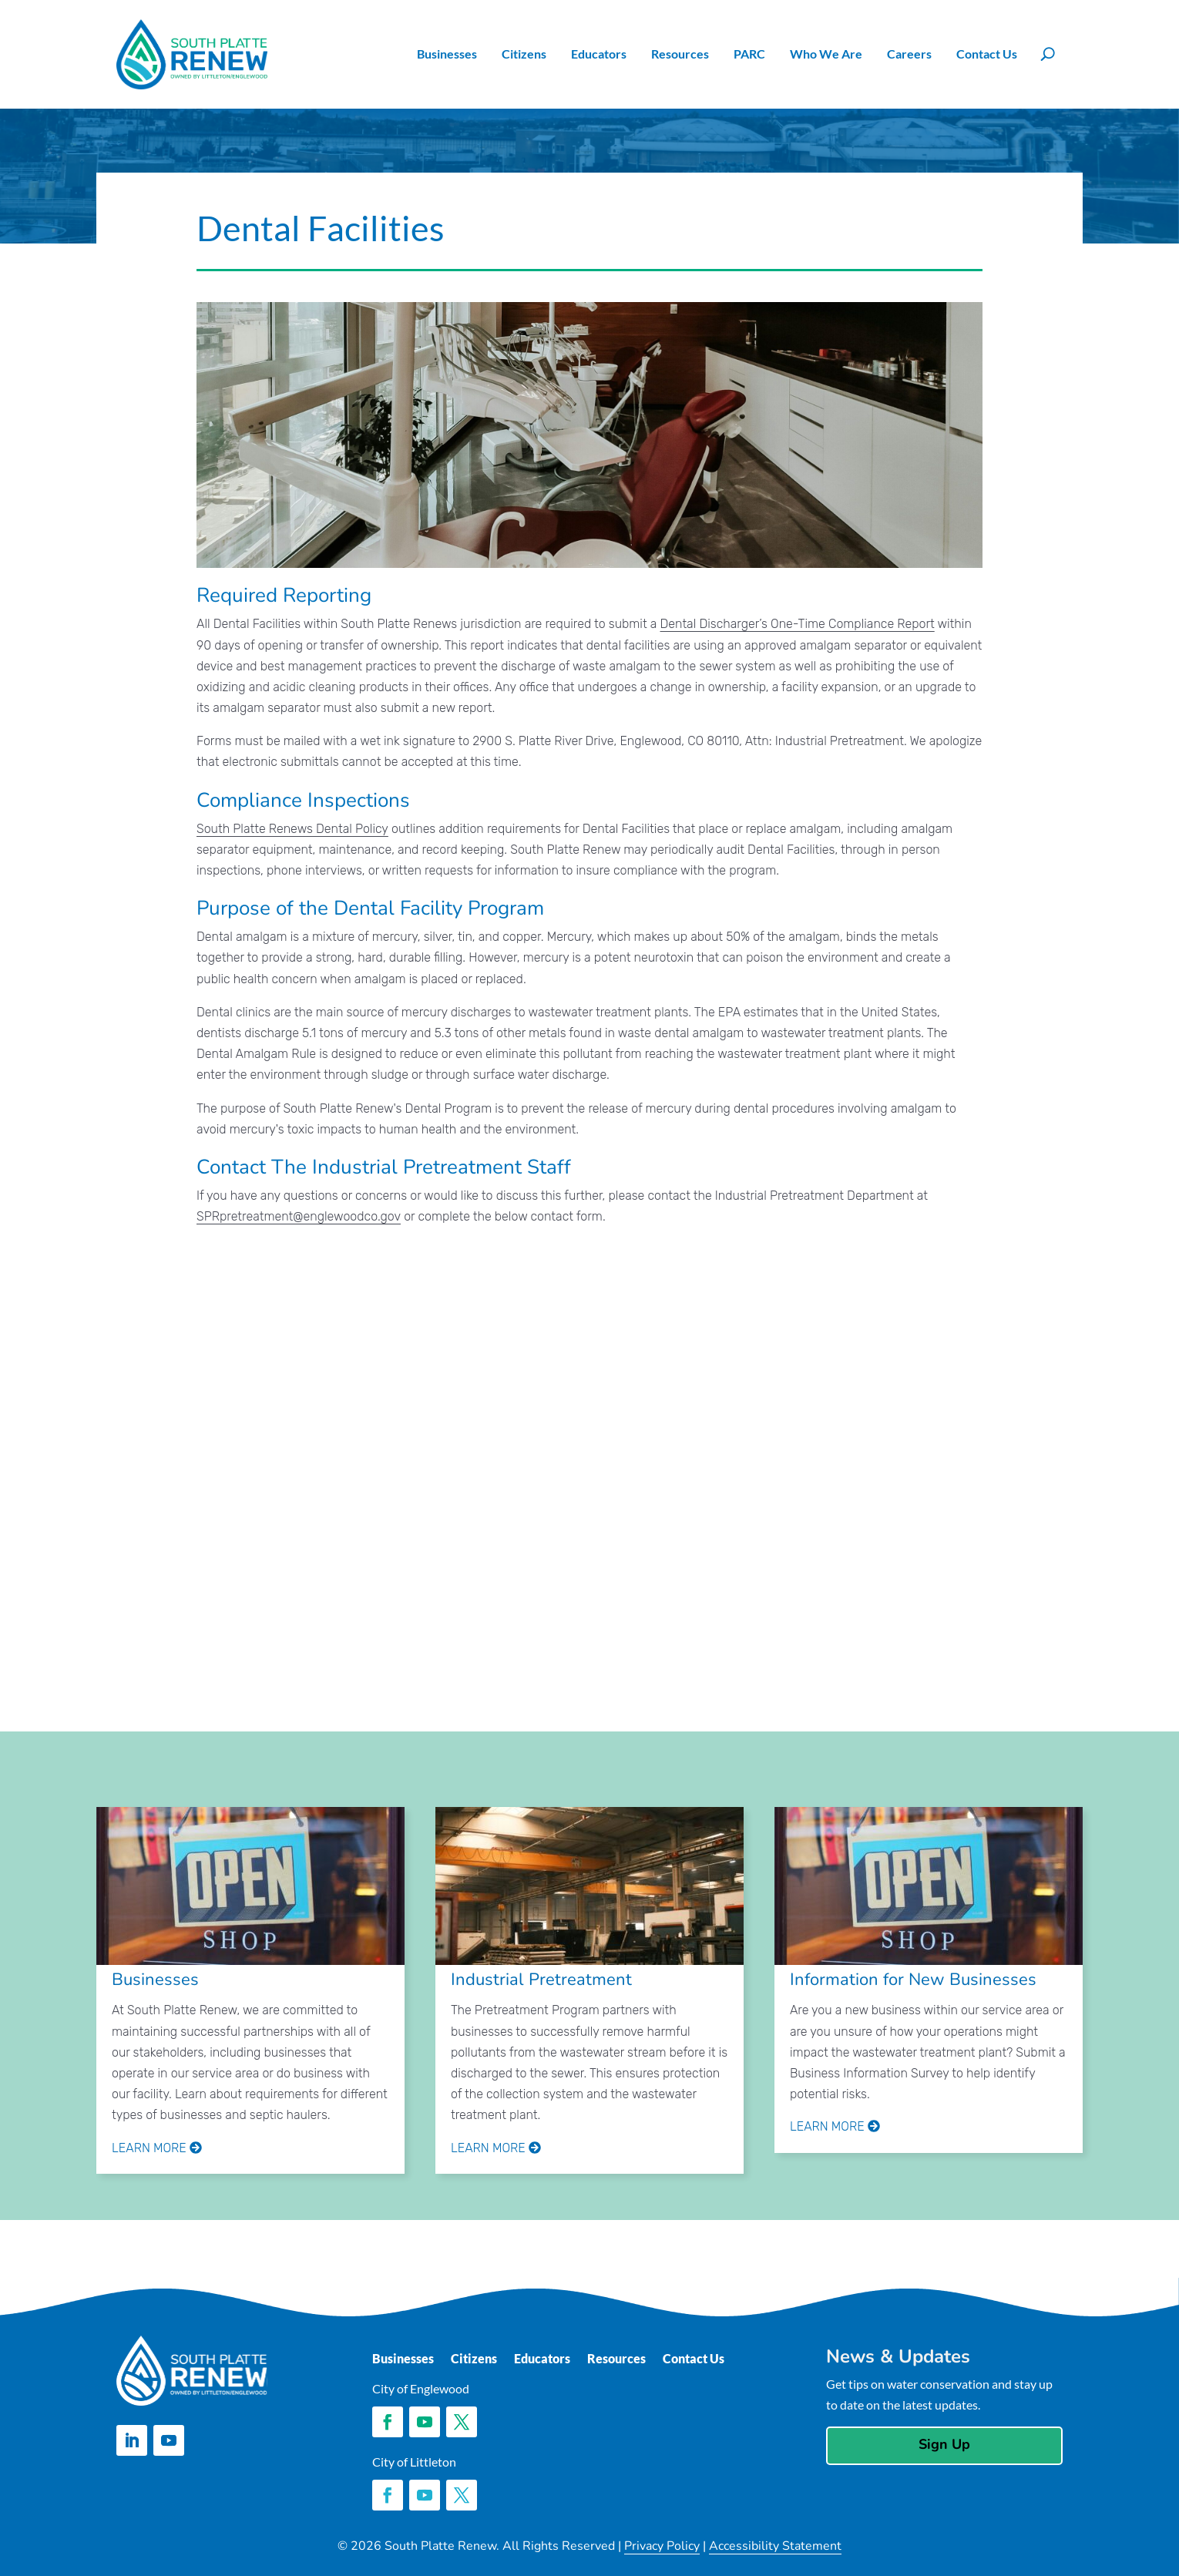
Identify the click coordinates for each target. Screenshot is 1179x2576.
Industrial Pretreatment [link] (541, 1979)
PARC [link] (749, 53)
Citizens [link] (524, 53)
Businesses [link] (447, 53)
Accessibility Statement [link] (775, 2545)
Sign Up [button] (944, 2444)
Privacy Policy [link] (662, 2545)
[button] (131, 2440)
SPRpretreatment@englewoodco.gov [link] (298, 1216)
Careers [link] (909, 53)
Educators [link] (598, 53)
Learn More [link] (157, 2148)
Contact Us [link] (986, 53)
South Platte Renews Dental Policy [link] (292, 828)
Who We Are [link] (826, 53)
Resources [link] (680, 53)
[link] (191, 54)
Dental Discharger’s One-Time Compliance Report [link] (797, 623)
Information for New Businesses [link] (913, 1979)
